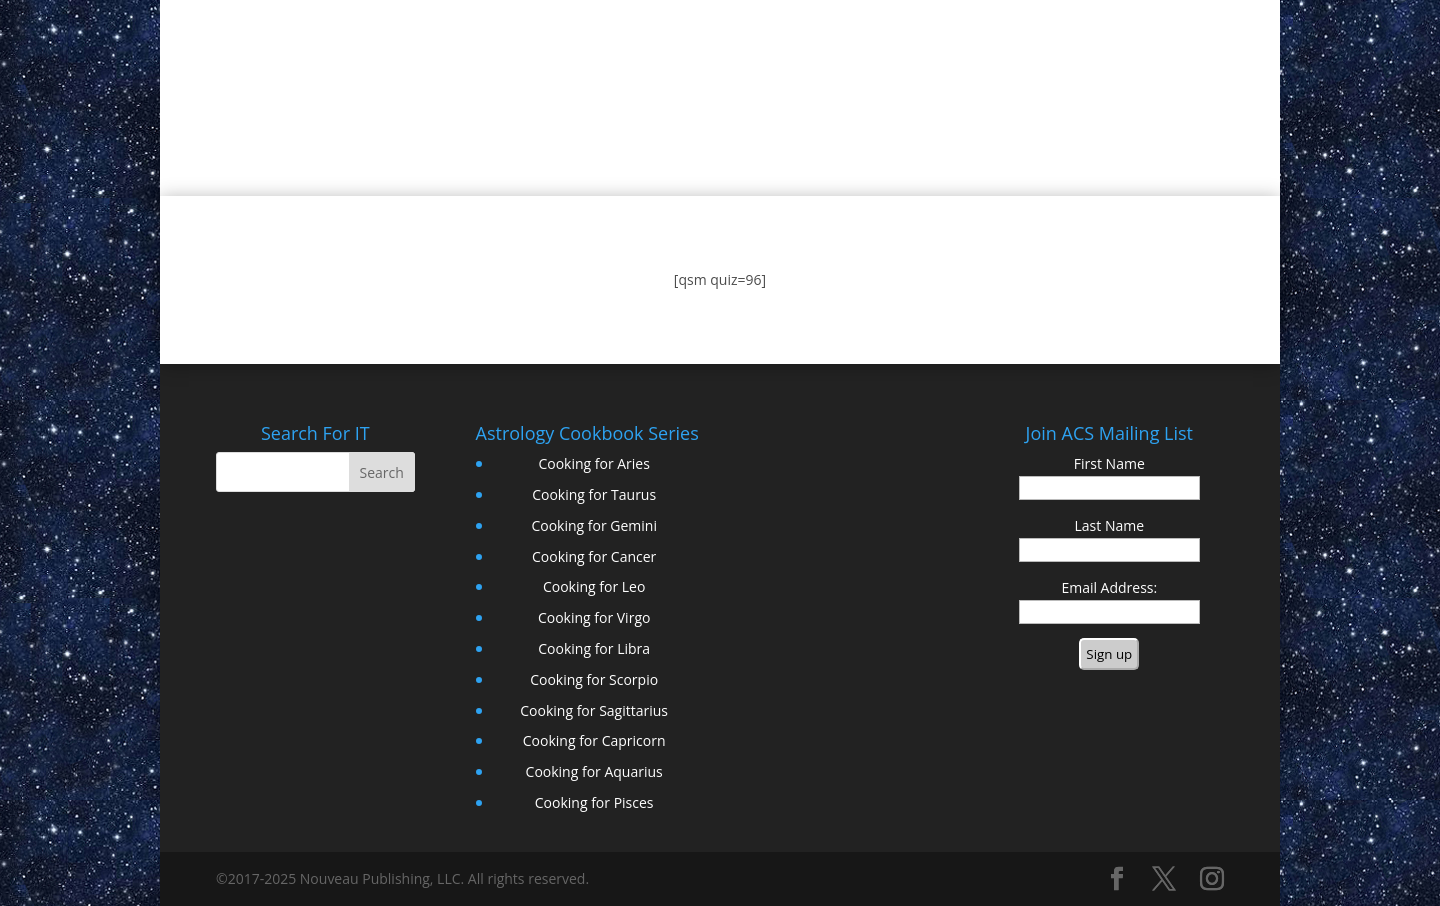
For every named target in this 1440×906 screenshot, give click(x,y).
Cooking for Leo (594, 586)
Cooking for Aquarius (594, 771)
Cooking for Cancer (594, 556)
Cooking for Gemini (594, 525)
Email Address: (1109, 587)
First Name (1109, 463)
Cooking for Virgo (594, 617)
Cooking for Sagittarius (594, 710)
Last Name (1110, 525)
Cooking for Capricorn (594, 740)
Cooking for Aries (594, 463)
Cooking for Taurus (594, 494)
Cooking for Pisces (594, 802)
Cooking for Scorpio (594, 679)
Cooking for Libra (594, 648)
